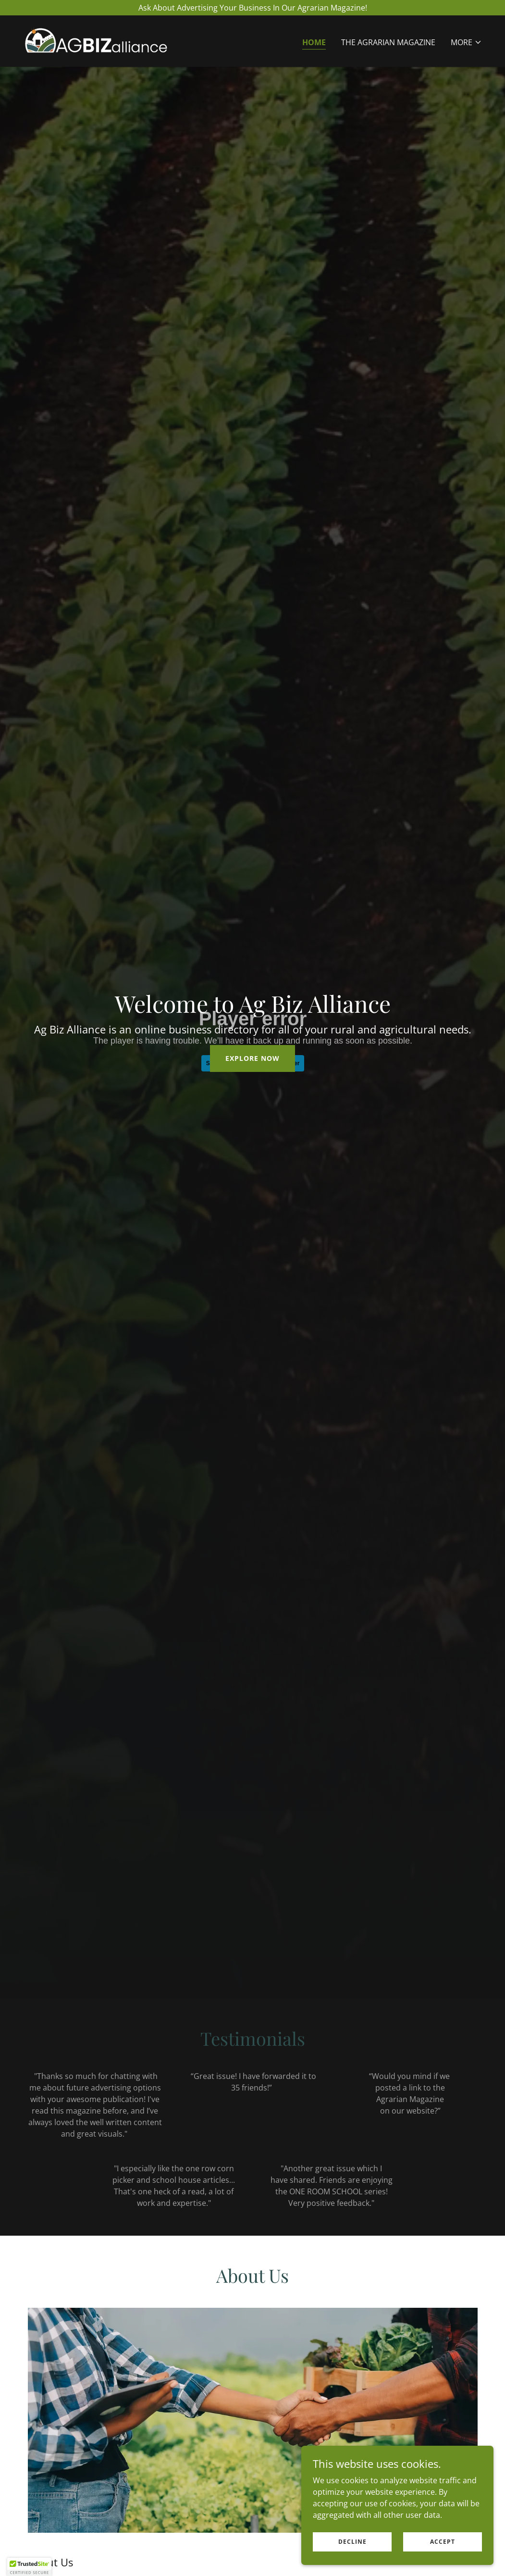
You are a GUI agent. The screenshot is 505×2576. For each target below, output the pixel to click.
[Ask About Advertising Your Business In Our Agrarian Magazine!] (252, 7)
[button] (466, 42)
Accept (442, 2542)
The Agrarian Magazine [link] (388, 42)
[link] (96, 40)
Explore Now (252, 1058)
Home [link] (314, 42)
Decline (352, 2542)
